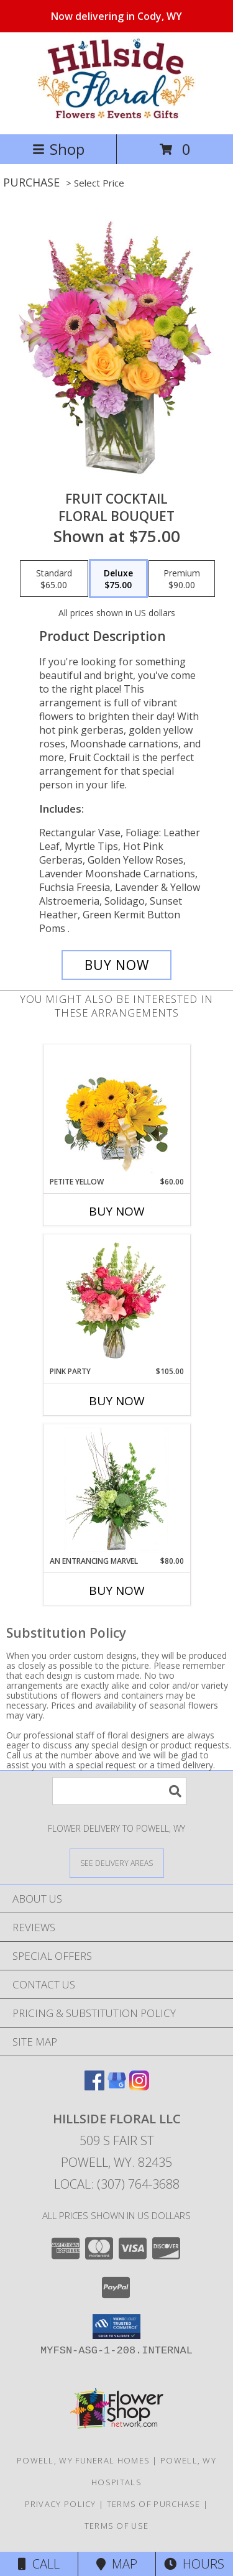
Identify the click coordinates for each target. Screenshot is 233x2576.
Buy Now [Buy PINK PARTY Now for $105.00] (117, 1401)
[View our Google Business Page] (117, 2086)
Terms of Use (117, 2525)
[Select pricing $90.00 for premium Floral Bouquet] (181, 579)
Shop (58, 149)
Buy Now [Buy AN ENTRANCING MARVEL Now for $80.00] (117, 1590)
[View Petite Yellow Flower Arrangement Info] (116, 1111)
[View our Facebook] (94, 2086)
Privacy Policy (60, 2503)
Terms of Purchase (154, 2503)
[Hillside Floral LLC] (116, 116)
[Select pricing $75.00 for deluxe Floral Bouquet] (118, 579)
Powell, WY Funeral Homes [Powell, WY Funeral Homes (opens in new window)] (83, 2460)
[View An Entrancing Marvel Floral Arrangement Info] (116, 1490)
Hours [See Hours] (194, 2563)
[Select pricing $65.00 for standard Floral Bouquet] (54, 579)
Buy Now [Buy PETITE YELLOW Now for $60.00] (117, 1211)
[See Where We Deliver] (117, 1862)
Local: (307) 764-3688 (117, 2184)
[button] (116, 2326)
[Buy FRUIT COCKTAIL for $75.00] (117, 965)
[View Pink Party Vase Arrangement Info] (116, 1300)
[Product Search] (119, 1791)
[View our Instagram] (139, 2086)
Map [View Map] (116, 2563)
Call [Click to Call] (39, 2563)
